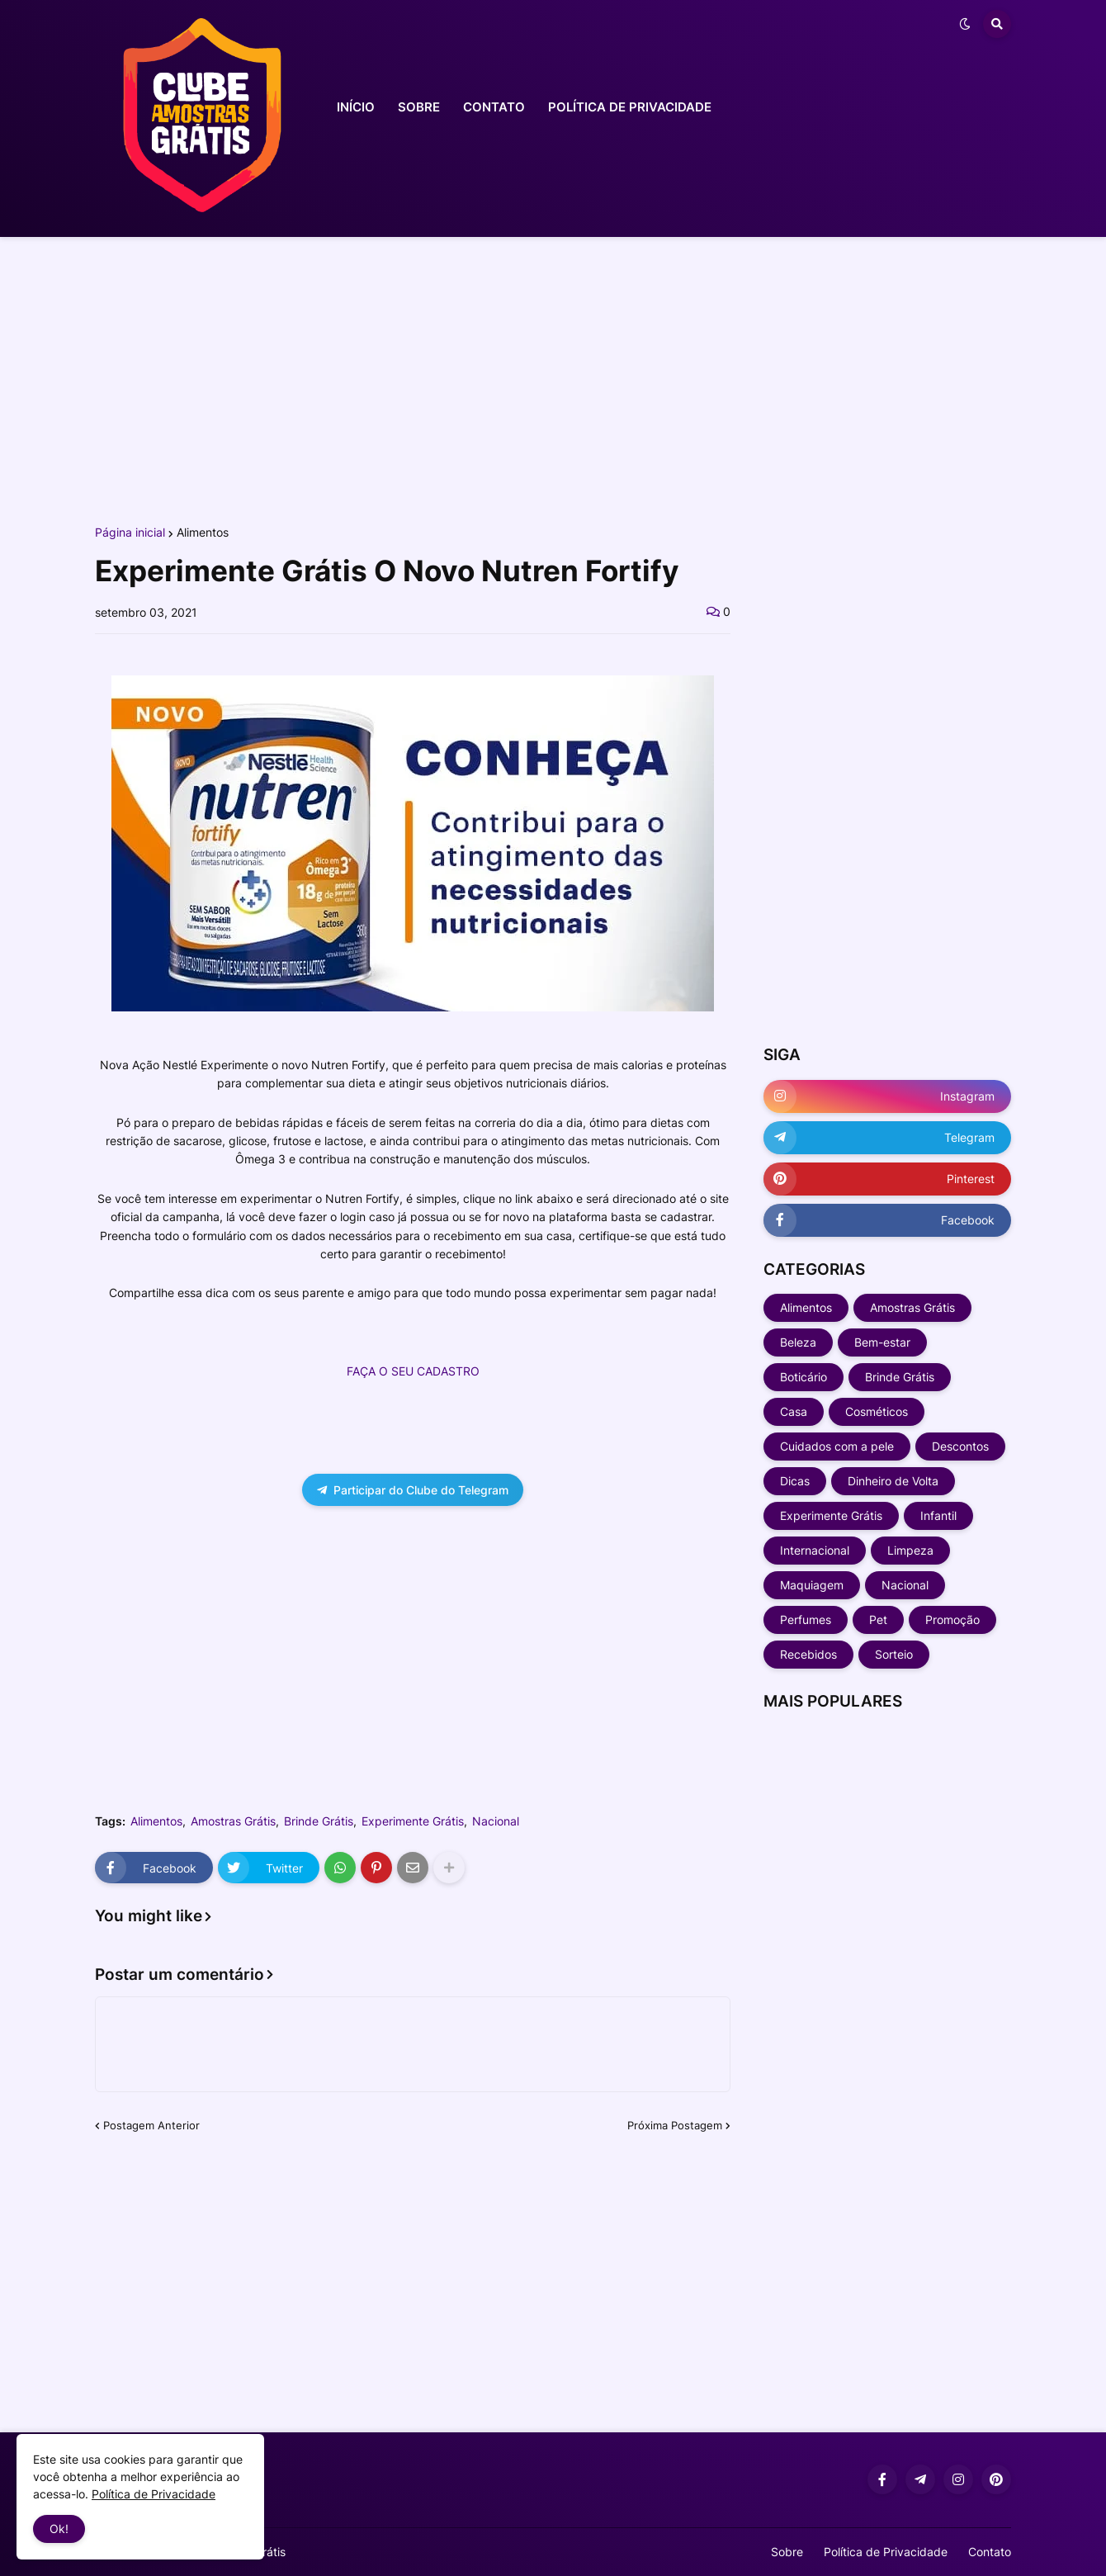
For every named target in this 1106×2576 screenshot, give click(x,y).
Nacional (495, 1821)
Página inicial (130, 532)
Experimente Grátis (413, 1821)
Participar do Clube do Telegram (412, 1490)
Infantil (938, 1515)
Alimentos (203, 532)
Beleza (798, 1342)
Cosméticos (876, 1411)
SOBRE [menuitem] (419, 107)
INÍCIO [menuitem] (356, 107)
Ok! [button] (59, 2529)
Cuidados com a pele (837, 1446)
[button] (965, 24)
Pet (878, 1619)
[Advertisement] (553, 378)
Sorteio (894, 1654)
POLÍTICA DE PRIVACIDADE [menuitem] (629, 107)
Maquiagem (812, 1585)
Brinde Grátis (318, 1821)
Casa (793, 1411)
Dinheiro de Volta (893, 1481)
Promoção (952, 1619)
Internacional (814, 1550)
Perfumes (805, 1619)
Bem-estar (882, 1342)
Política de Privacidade (886, 2552)
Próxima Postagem (674, 2125)
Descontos (960, 1446)
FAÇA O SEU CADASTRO (413, 1371)
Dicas (795, 1481)
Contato (989, 2552)
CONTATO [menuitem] (494, 107)
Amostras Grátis (233, 1821)
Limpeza (910, 1550)
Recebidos (808, 1654)
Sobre (787, 2552)
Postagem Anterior (151, 2125)
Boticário (803, 1377)
